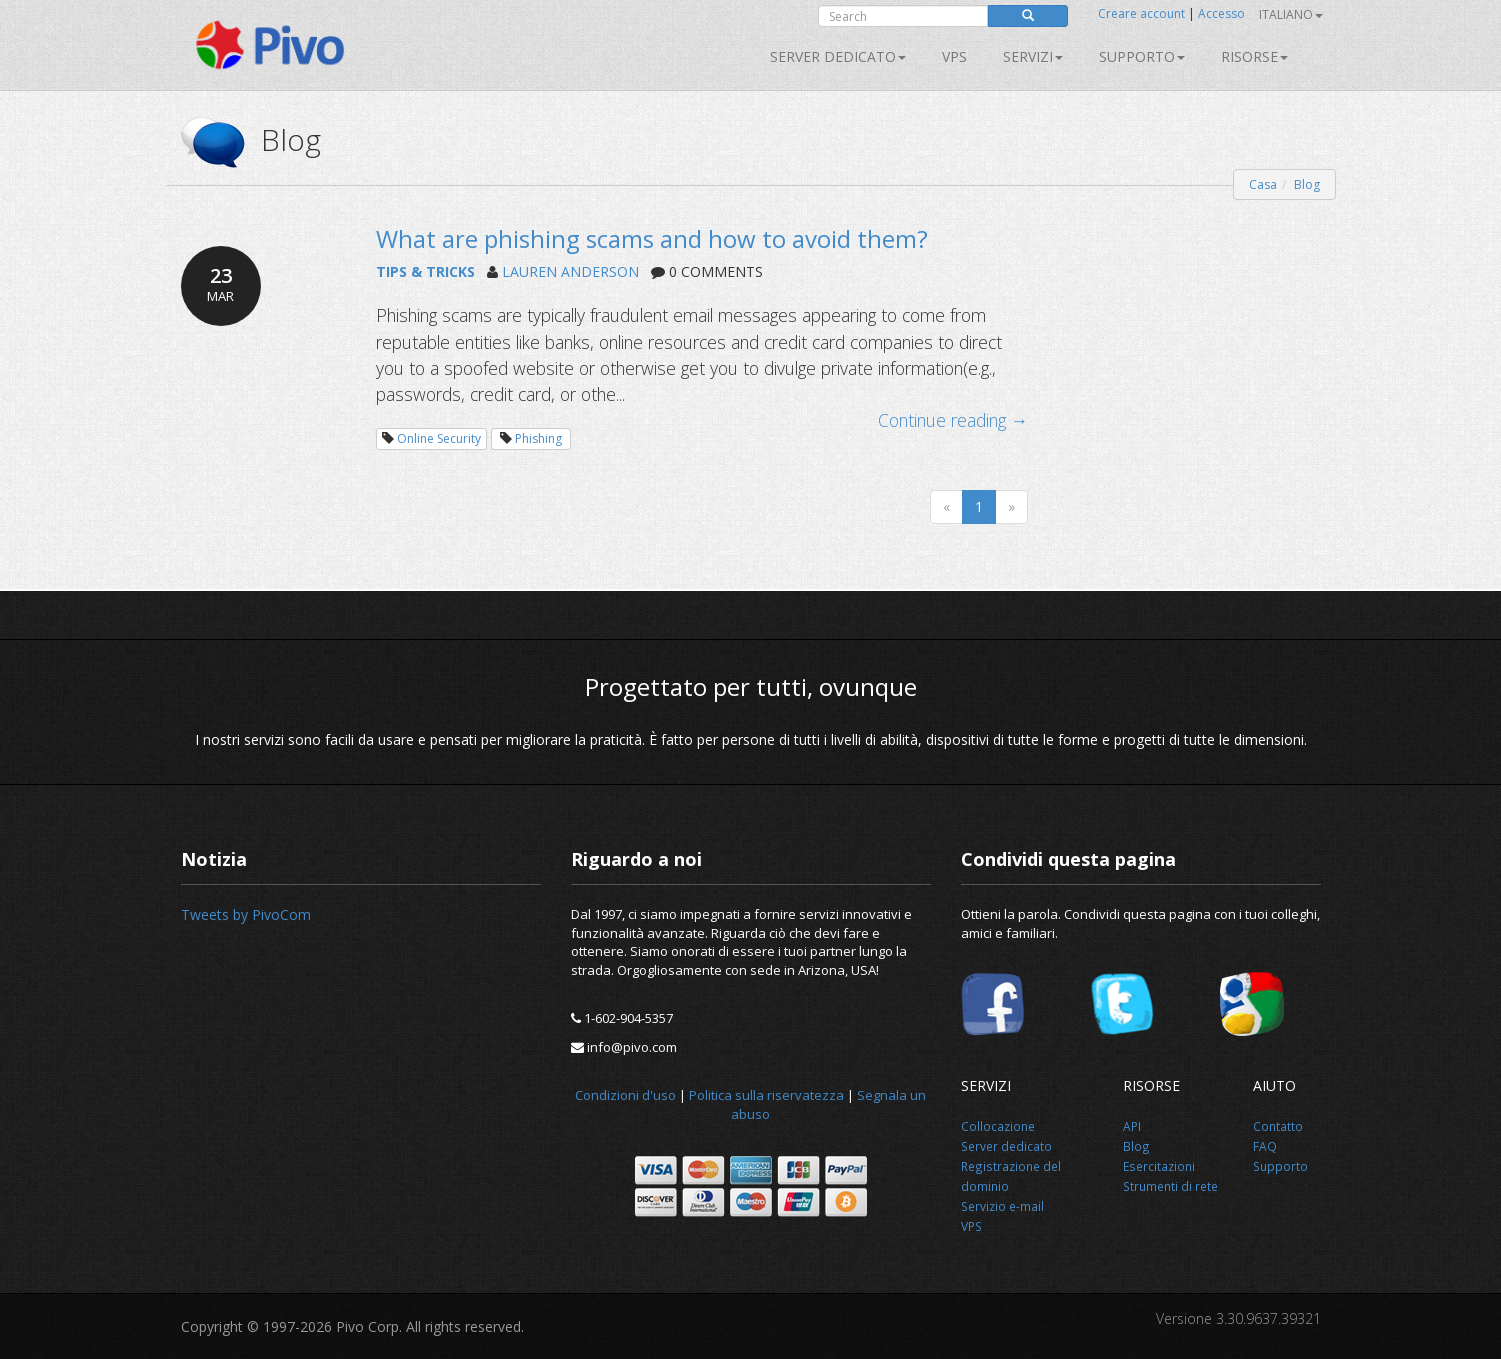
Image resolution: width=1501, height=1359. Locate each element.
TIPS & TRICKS (425, 271)
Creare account (1141, 13)
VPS (954, 56)
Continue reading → (953, 420)
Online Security (439, 438)
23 (221, 284)
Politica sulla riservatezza (766, 1095)
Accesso (1221, 13)
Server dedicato (838, 56)
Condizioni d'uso (625, 1095)
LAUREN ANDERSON (570, 271)
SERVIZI (1033, 56)
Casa (1263, 184)
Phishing (538, 438)
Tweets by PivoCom (246, 914)
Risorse (1254, 56)
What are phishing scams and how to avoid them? (652, 238)
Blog (1307, 184)
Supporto (1142, 56)
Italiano (1291, 14)
